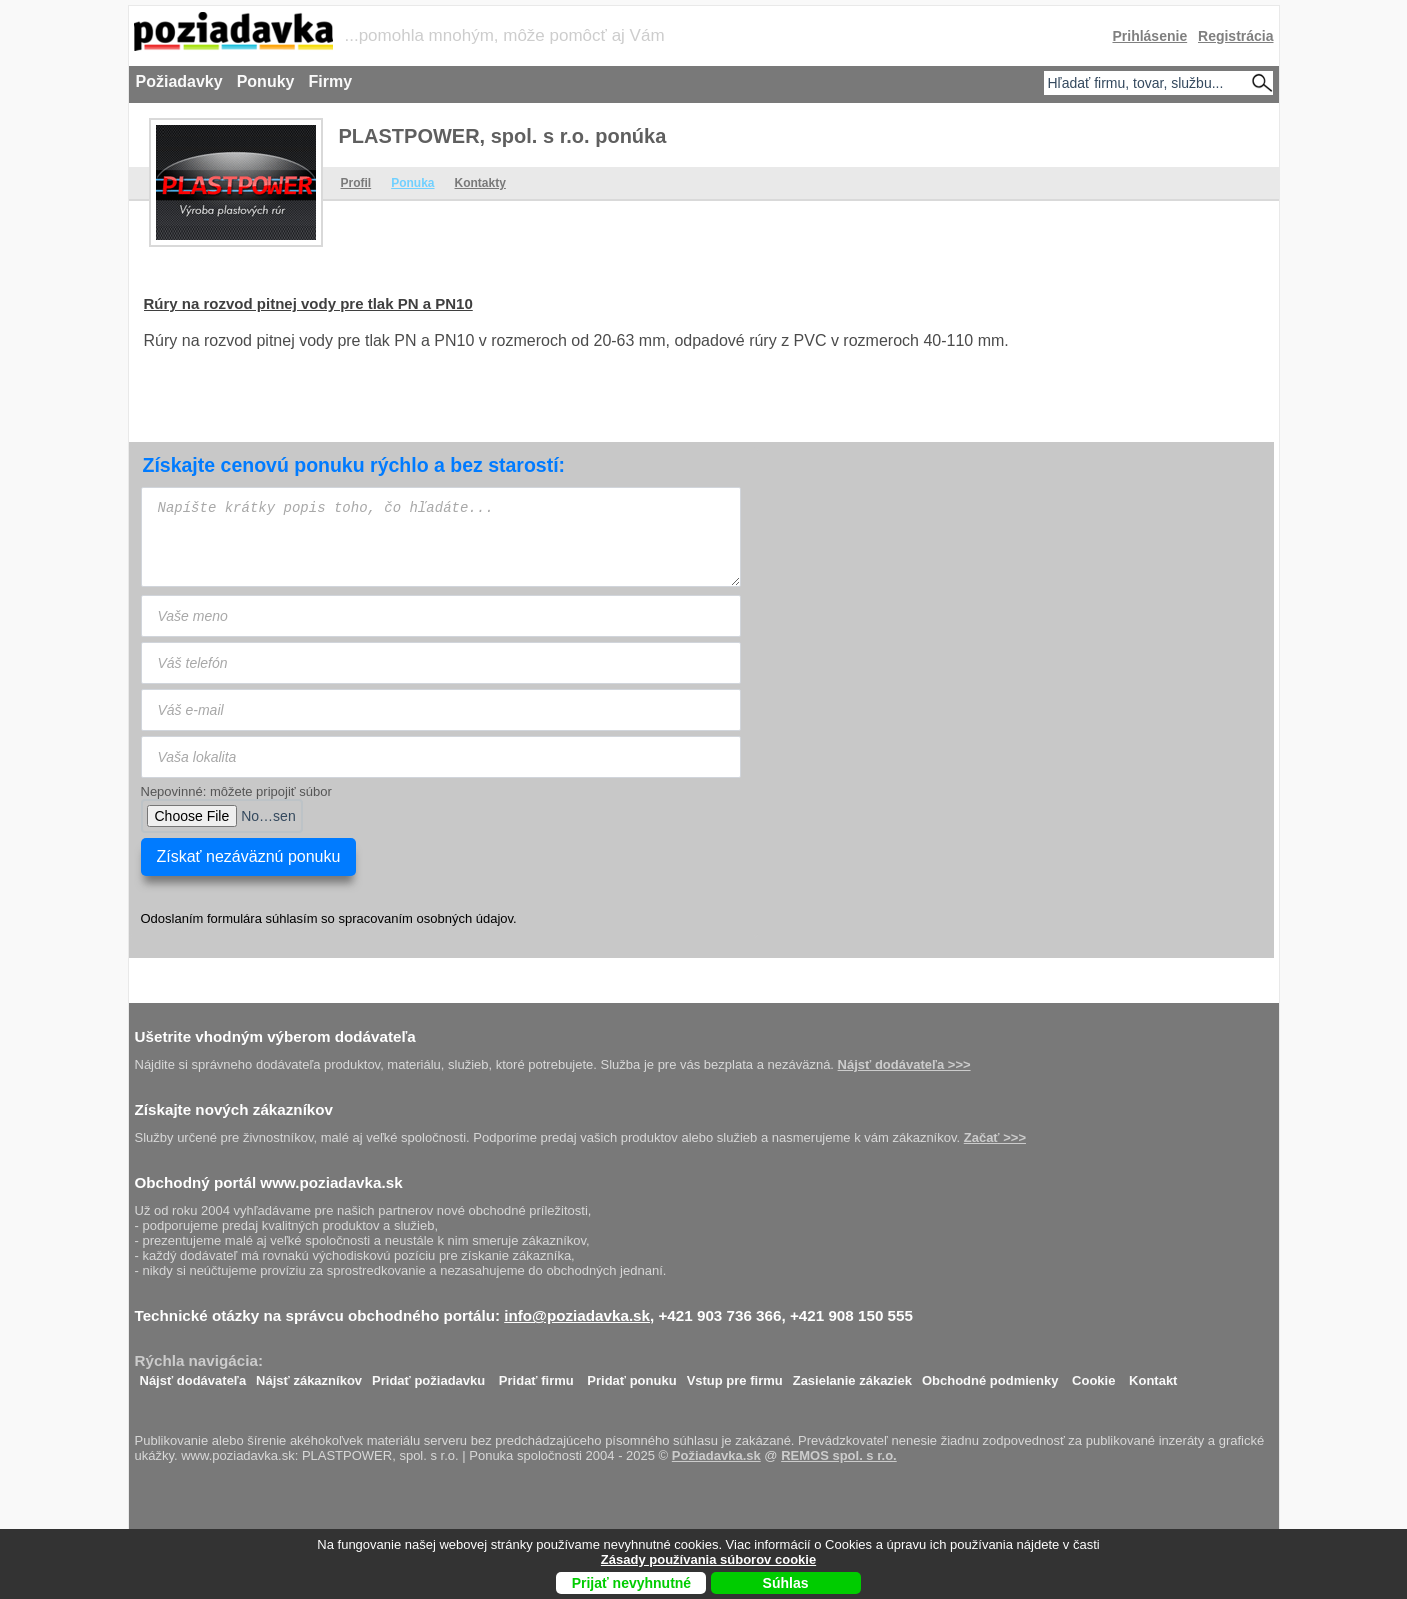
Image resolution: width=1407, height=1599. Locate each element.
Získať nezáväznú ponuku (249, 856)
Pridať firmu (536, 1375)
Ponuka (412, 183)
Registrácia (1235, 36)
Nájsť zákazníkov (309, 1375)
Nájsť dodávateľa (193, 1375)
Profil (356, 183)
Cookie (1093, 1375)
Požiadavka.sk (716, 1455)
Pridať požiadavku (428, 1375)
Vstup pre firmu (735, 1375)
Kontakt (1153, 1375)
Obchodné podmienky (990, 1375)
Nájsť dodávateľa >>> (904, 1064)
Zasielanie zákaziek (852, 1375)
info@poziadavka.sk (577, 1315)
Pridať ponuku (631, 1375)
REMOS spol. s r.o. (839, 1455)
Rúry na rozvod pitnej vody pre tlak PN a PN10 (308, 303)
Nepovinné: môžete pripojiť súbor (236, 791)
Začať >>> (995, 1137)
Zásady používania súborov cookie (708, 1559)
